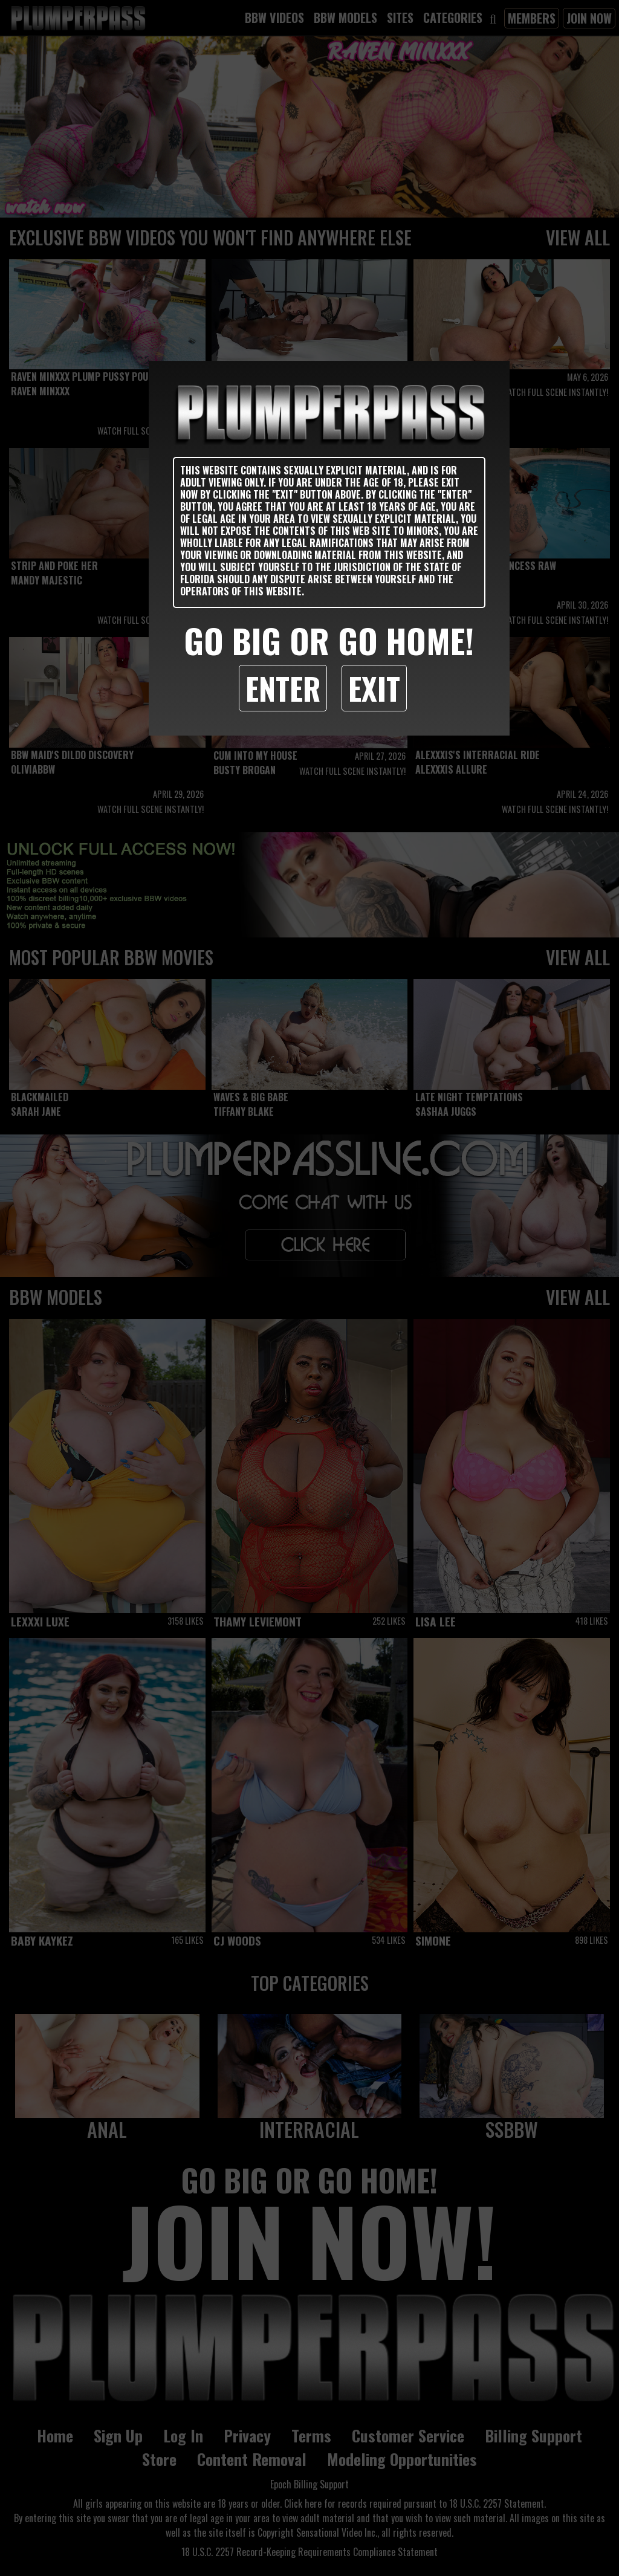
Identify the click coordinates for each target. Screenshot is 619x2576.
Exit (374, 687)
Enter (282, 687)
